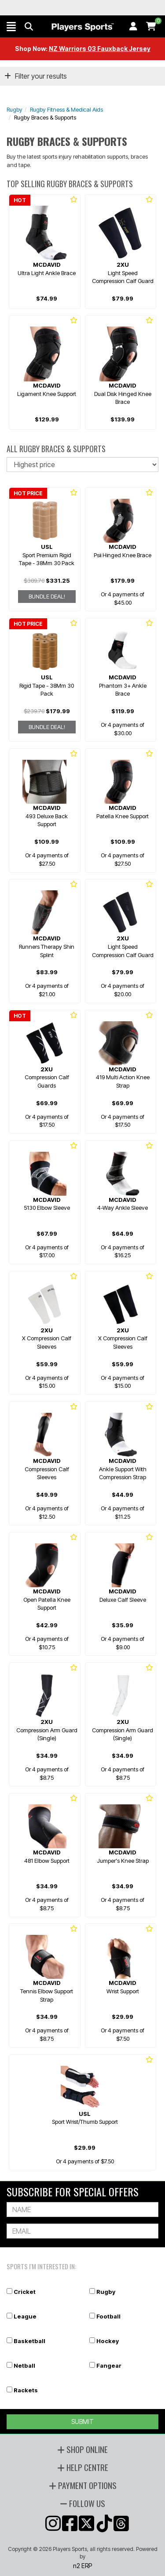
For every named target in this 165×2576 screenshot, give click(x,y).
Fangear (108, 2365)
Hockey (107, 2340)
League (25, 2316)
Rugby (14, 109)
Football (108, 2316)
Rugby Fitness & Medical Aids (66, 109)
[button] (11, 26)
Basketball (29, 2340)
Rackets (26, 2390)
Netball (24, 2365)
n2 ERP (82, 2565)
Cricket (25, 2291)
